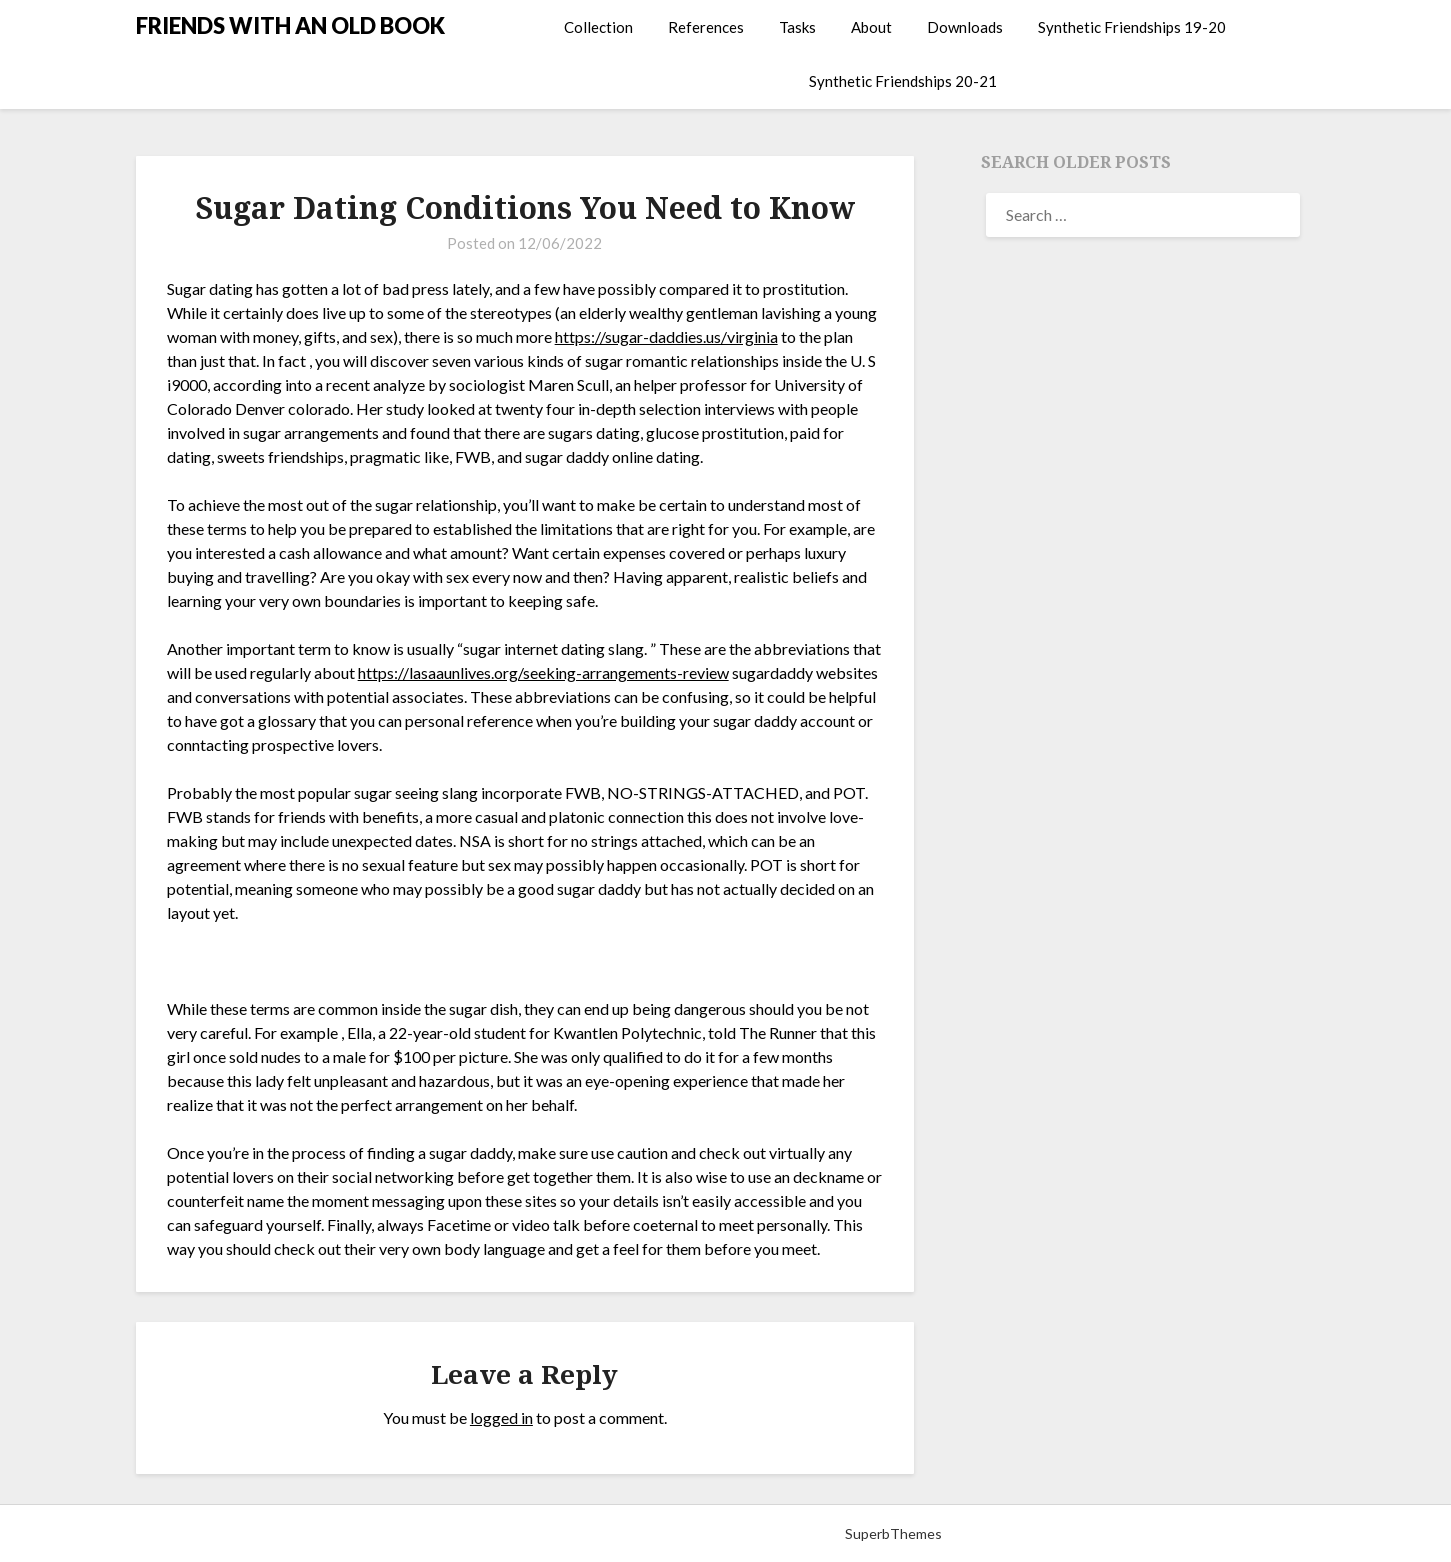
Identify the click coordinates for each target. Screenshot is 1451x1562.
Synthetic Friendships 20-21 (903, 81)
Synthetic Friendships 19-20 (1132, 27)
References (706, 27)
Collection (598, 27)
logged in (501, 1417)
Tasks (797, 27)
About (871, 27)
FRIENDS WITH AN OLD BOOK (290, 25)
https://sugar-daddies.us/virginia (666, 336)
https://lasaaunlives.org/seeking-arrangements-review (543, 672)
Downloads (965, 27)
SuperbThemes (893, 1533)
